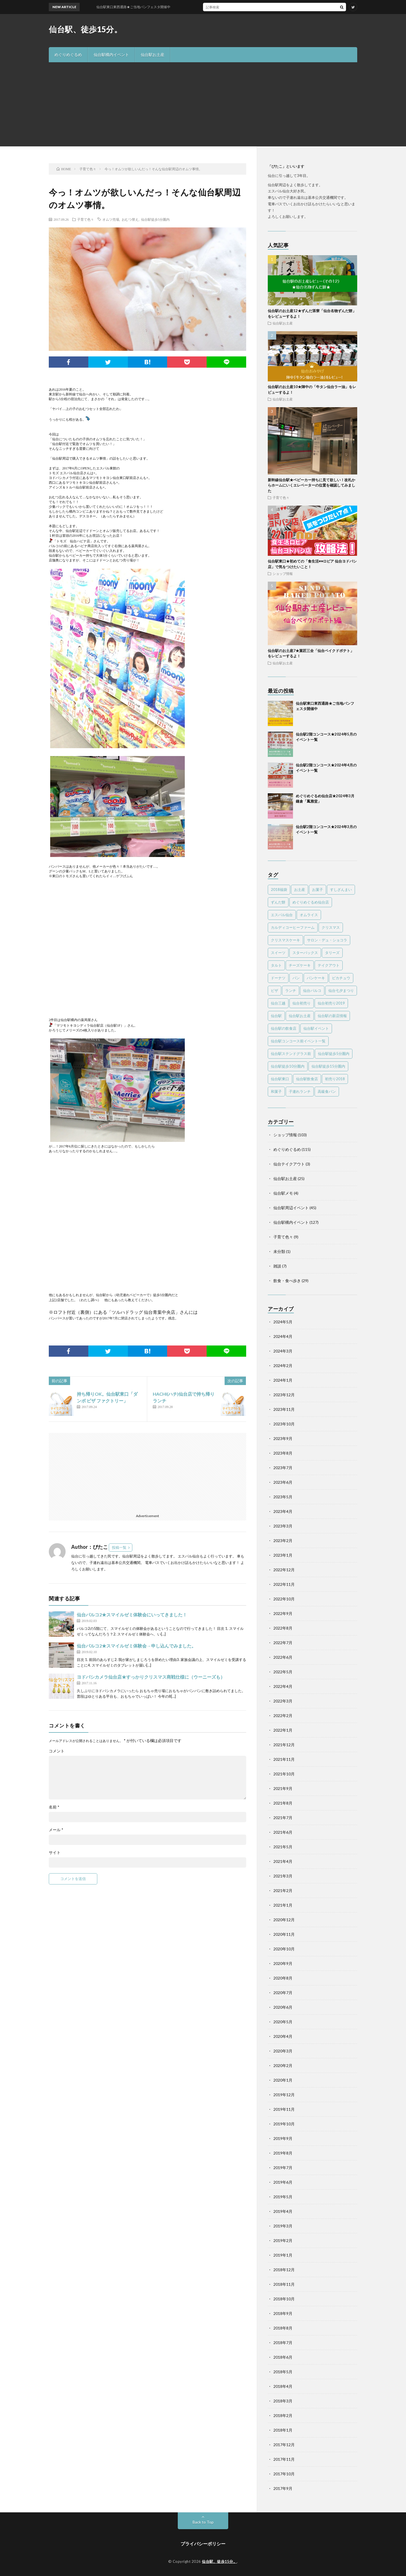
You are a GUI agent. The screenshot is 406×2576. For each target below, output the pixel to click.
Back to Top (203, 2522)
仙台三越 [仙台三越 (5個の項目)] (278, 1003)
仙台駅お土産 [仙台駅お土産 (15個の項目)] (300, 1015)
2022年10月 (284, 1598)
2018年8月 (282, 2328)
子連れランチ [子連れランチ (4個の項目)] (300, 1091)
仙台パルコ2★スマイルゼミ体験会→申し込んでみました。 (136, 1645)
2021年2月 (282, 1890)
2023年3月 (282, 1526)
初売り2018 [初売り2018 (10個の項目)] (335, 1079)
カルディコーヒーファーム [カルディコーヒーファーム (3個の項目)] (293, 927)
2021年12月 (284, 1744)
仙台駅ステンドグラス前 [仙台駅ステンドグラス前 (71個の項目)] (291, 1053)
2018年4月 (282, 2386)
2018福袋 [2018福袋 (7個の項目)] (279, 889)
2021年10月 (284, 1773)
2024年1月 (282, 1380)
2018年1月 (282, 2430)
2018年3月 (282, 2400)
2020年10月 (284, 1948)
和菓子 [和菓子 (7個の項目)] (276, 1091)
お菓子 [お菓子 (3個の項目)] (317, 889)
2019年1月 (282, 2255)
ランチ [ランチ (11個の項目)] (290, 990)
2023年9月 (282, 1438)
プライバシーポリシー (203, 2543)
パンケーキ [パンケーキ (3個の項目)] (316, 978)
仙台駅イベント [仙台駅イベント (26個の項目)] (316, 1028)
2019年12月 (284, 2094)
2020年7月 (282, 1992)
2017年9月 (282, 2488)
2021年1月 (282, 1905)
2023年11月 (284, 1409)
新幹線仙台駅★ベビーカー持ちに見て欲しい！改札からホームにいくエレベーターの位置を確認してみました (311, 485)
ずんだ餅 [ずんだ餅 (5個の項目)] (278, 902)
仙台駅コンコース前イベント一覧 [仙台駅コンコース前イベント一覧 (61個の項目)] (298, 1041)
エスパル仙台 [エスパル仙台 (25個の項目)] (282, 915)
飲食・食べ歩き (287, 1280)
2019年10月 (284, 2123)
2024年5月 (282, 1321)
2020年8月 (282, 1978)
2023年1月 (282, 1555)
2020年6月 (282, 2007)
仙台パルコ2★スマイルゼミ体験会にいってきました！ (132, 1614)
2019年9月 (282, 2138)
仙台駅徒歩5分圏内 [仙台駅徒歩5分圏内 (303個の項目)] (333, 1053)
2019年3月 (282, 2226)
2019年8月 (282, 2153)
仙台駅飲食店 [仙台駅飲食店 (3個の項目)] (307, 1079)
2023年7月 (282, 1467)
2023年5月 (282, 1496)
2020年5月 (282, 2021)
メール (56, 1830)
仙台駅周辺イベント (291, 1207)
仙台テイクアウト (289, 1164)
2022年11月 (284, 1584)
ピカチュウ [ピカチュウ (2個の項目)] (341, 978)
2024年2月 (282, 1365)
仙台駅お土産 (152, 54)
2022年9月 (282, 1613)
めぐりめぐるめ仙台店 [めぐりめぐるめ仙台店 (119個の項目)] (310, 902)
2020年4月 (282, 2036)
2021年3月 (282, 1876)
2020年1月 (282, 2080)
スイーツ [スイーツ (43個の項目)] (278, 952)
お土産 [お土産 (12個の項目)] (299, 889)
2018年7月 (282, 2342)
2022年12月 (284, 1569)
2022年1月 (282, 1730)
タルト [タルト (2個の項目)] (276, 965)
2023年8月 (282, 1453)
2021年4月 (282, 1861)
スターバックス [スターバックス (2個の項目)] (305, 952)
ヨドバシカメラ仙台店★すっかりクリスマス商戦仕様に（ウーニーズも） (151, 1676)
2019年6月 (282, 2182)
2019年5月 (282, 2196)
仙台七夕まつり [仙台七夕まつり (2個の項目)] (341, 990)
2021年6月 (282, 1832)
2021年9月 (282, 1788)
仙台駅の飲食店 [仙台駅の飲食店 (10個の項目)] (283, 1028)
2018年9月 (282, 2313)
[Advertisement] (203, 104)
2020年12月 (284, 1919)
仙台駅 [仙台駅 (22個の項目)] (276, 1015)
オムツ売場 (110, 219)
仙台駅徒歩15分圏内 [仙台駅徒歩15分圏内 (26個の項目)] (328, 1066)
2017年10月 (284, 2473)
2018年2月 (282, 2415)
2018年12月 (284, 2269)
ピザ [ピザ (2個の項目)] (274, 990)
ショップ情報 (283, 573)
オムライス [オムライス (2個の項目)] (309, 915)
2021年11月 (284, 1759)
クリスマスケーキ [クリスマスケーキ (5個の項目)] (285, 940)
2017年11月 (284, 2459)
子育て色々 (85, 219)
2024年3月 (282, 1351)
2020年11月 (284, 1934)
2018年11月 (284, 2284)
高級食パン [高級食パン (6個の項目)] (327, 1091)
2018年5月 (282, 2371)
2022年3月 (282, 1701)
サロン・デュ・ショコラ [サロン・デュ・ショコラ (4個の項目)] (327, 940)
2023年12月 (284, 1394)
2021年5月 (282, 1846)
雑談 (277, 1266)
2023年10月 (284, 1423)
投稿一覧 (119, 1547)
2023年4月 (282, 1511)
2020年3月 (282, 2051)
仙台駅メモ (283, 1193)
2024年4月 (282, 1336)
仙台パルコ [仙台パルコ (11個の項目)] (312, 990)
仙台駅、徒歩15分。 (85, 29)
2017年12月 (284, 2444)
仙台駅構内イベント (111, 54)
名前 (54, 1807)
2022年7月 (282, 1642)
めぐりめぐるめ (68, 54)
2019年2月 (282, 2240)
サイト (55, 1852)
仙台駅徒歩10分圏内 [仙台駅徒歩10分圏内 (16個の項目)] (287, 1066)
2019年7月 (282, 2167)
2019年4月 (282, 2211)
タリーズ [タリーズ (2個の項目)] (332, 952)
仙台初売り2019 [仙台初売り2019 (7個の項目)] (331, 1003)
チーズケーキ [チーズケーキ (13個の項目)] (300, 965)
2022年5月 (282, 1671)
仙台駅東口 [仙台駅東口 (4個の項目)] (280, 1079)
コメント (56, 1751)
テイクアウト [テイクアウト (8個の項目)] (329, 965)
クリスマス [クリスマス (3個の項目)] (331, 927)
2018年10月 (284, 2298)
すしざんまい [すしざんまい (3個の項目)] (341, 889)
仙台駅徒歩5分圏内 (155, 219)
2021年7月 (282, 1817)
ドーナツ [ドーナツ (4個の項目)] (278, 978)
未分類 (279, 1251)
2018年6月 (282, 2357)
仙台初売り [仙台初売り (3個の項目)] (301, 1003)
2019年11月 (284, 2109)
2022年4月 (282, 1686)
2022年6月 (282, 1657)
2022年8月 (282, 1628)
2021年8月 (282, 1803)
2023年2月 (282, 1540)
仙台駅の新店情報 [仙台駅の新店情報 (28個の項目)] (332, 1015)
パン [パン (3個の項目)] (296, 978)
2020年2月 (282, 2065)
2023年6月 (282, 1482)
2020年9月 (282, 1963)
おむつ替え (130, 219)
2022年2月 (282, 1715)
